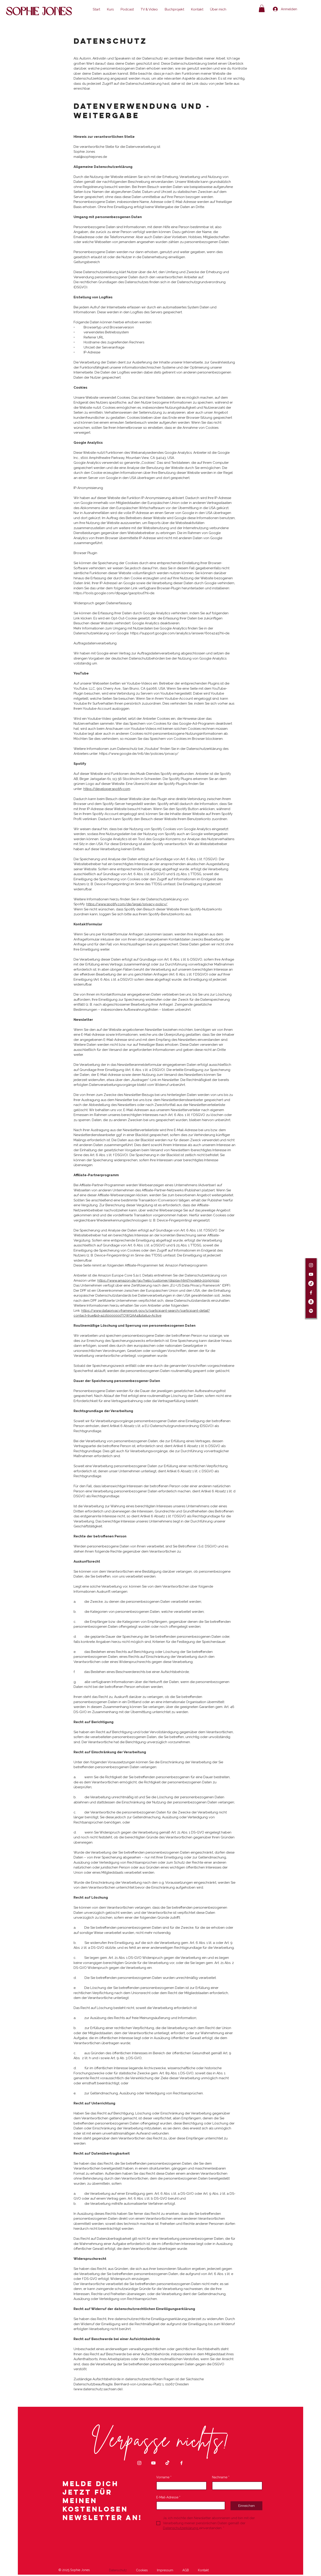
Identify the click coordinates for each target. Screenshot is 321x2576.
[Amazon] (311, 1301)
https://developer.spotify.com (106, 789)
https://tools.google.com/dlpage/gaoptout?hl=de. (114, 593)
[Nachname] (235, 2485)
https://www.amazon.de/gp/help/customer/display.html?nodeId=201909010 (158, 1281)
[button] (262, 8)
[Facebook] (311, 1292)
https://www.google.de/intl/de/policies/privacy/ (139, 754)
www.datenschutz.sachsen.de (97, 2389)
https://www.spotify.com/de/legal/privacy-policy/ (126, 904)
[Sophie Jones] (39, 11)
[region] (311, 1288)
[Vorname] (180, 2485)
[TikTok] (311, 1283)
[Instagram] (311, 1265)
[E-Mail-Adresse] (189, 2505)
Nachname (220, 2477)
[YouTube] (311, 1274)
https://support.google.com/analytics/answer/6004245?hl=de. (180, 633)
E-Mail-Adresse (168, 2497)
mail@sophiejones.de (90, 157)
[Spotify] (311, 1311)
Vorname (163, 2477)
